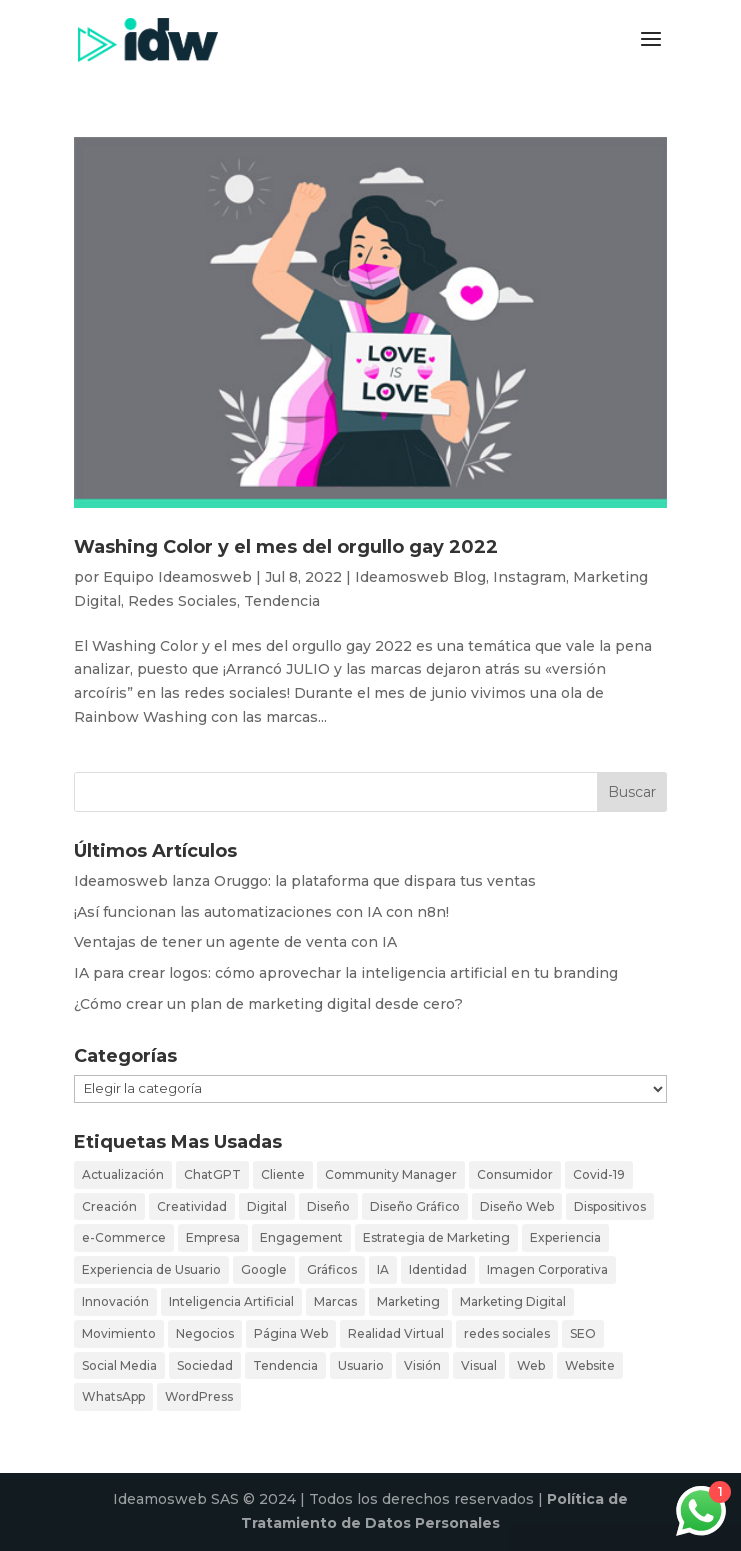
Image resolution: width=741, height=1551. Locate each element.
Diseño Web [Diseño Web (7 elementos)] (517, 1206)
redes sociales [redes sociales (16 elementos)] (507, 1333)
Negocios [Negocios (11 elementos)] (205, 1333)
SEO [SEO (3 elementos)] (583, 1333)
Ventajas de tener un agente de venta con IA (235, 942)
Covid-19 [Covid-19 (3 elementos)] (599, 1174)
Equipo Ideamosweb (177, 577)
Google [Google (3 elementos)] (264, 1269)
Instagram (529, 577)
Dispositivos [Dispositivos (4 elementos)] (610, 1206)
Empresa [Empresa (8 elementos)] (213, 1237)
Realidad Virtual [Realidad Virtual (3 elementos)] (396, 1333)
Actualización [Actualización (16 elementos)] (123, 1174)
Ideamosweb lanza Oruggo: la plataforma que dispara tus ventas (305, 881)
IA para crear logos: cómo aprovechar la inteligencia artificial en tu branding (346, 973)
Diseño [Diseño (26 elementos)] (328, 1206)
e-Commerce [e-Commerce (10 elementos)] (124, 1237)
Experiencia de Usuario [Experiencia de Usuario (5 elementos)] (151, 1269)
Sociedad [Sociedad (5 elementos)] (205, 1365)
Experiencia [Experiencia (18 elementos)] (565, 1237)
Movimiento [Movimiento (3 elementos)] (119, 1333)
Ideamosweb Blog (420, 577)
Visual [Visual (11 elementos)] (479, 1365)
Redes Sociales (182, 601)
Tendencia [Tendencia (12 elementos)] (285, 1365)
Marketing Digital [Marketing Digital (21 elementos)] (513, 1301)
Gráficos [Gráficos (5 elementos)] (332, 1269)
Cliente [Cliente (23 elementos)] (283, 1174)
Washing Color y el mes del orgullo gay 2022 (286, 547)
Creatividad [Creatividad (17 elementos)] (192, 1206)
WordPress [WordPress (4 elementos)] (199, 1396)
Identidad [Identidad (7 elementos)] (438, 1269)
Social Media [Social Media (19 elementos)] (119, 1365)
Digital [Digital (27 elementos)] (267, 1206)
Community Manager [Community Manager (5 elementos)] (391, 1174)
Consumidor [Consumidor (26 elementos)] (515, 1174)
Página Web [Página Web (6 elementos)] (291, 1333)
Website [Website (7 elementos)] (590, 1365)
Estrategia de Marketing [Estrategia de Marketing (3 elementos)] (436, 1237)
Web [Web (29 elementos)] (531, 1365)
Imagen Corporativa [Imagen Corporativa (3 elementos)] (547, 1269)
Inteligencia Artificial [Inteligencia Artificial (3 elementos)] (231, 1301)
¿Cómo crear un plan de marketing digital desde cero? (268, 1004)
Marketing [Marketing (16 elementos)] (408, 1301)
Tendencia (282, 601)
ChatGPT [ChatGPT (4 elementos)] (212, 1174)
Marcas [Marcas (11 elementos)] (335, 1301)
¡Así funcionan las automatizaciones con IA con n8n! (261, 912)
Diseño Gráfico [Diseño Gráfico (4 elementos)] (415, 1206)
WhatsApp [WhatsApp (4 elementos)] (113, 1396)
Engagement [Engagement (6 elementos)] (301, 1237)
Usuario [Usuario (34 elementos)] (361, 1365)
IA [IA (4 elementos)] (383, 1269)
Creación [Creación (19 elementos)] (109, 1206)
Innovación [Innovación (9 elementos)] (115, 1301)
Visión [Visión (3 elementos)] (422, 1365)
